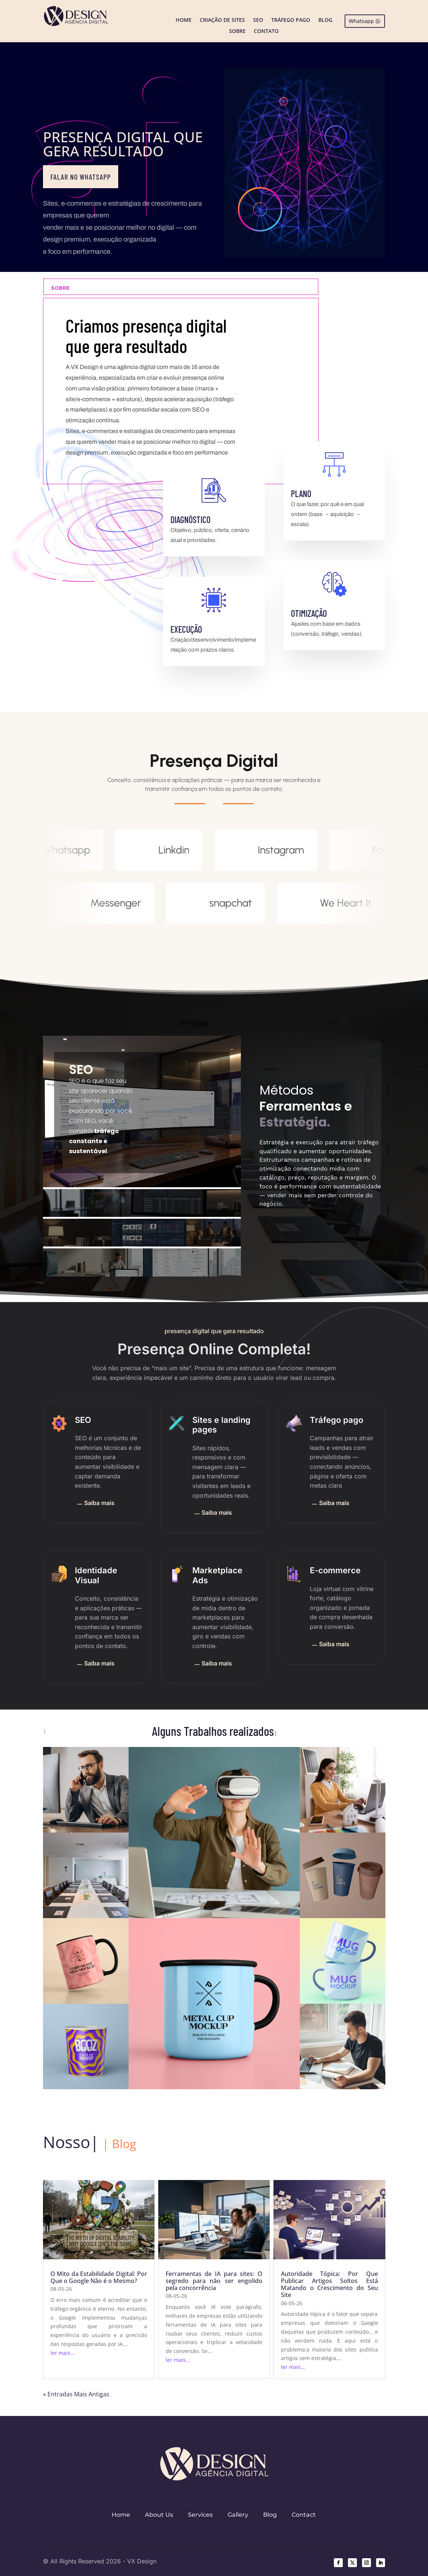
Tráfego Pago (290, 20)
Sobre (237, 31)
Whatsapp (361, 20)
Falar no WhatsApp (80, 176)
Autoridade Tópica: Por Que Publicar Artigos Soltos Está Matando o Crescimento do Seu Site (329, 2284)
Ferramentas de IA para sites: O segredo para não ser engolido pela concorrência (214, 2281)
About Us (159, 2514)
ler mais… (62, 2352)
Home (184, 20)
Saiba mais (95, 1504)
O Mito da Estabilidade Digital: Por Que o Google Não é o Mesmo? (98, 2277)
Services (200, 2514)
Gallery (238, 2514)
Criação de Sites (222, 20)
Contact (304, 2514)
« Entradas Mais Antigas (76, 2394)
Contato (266, 31)
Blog (325, 20)
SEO (258, 20)
